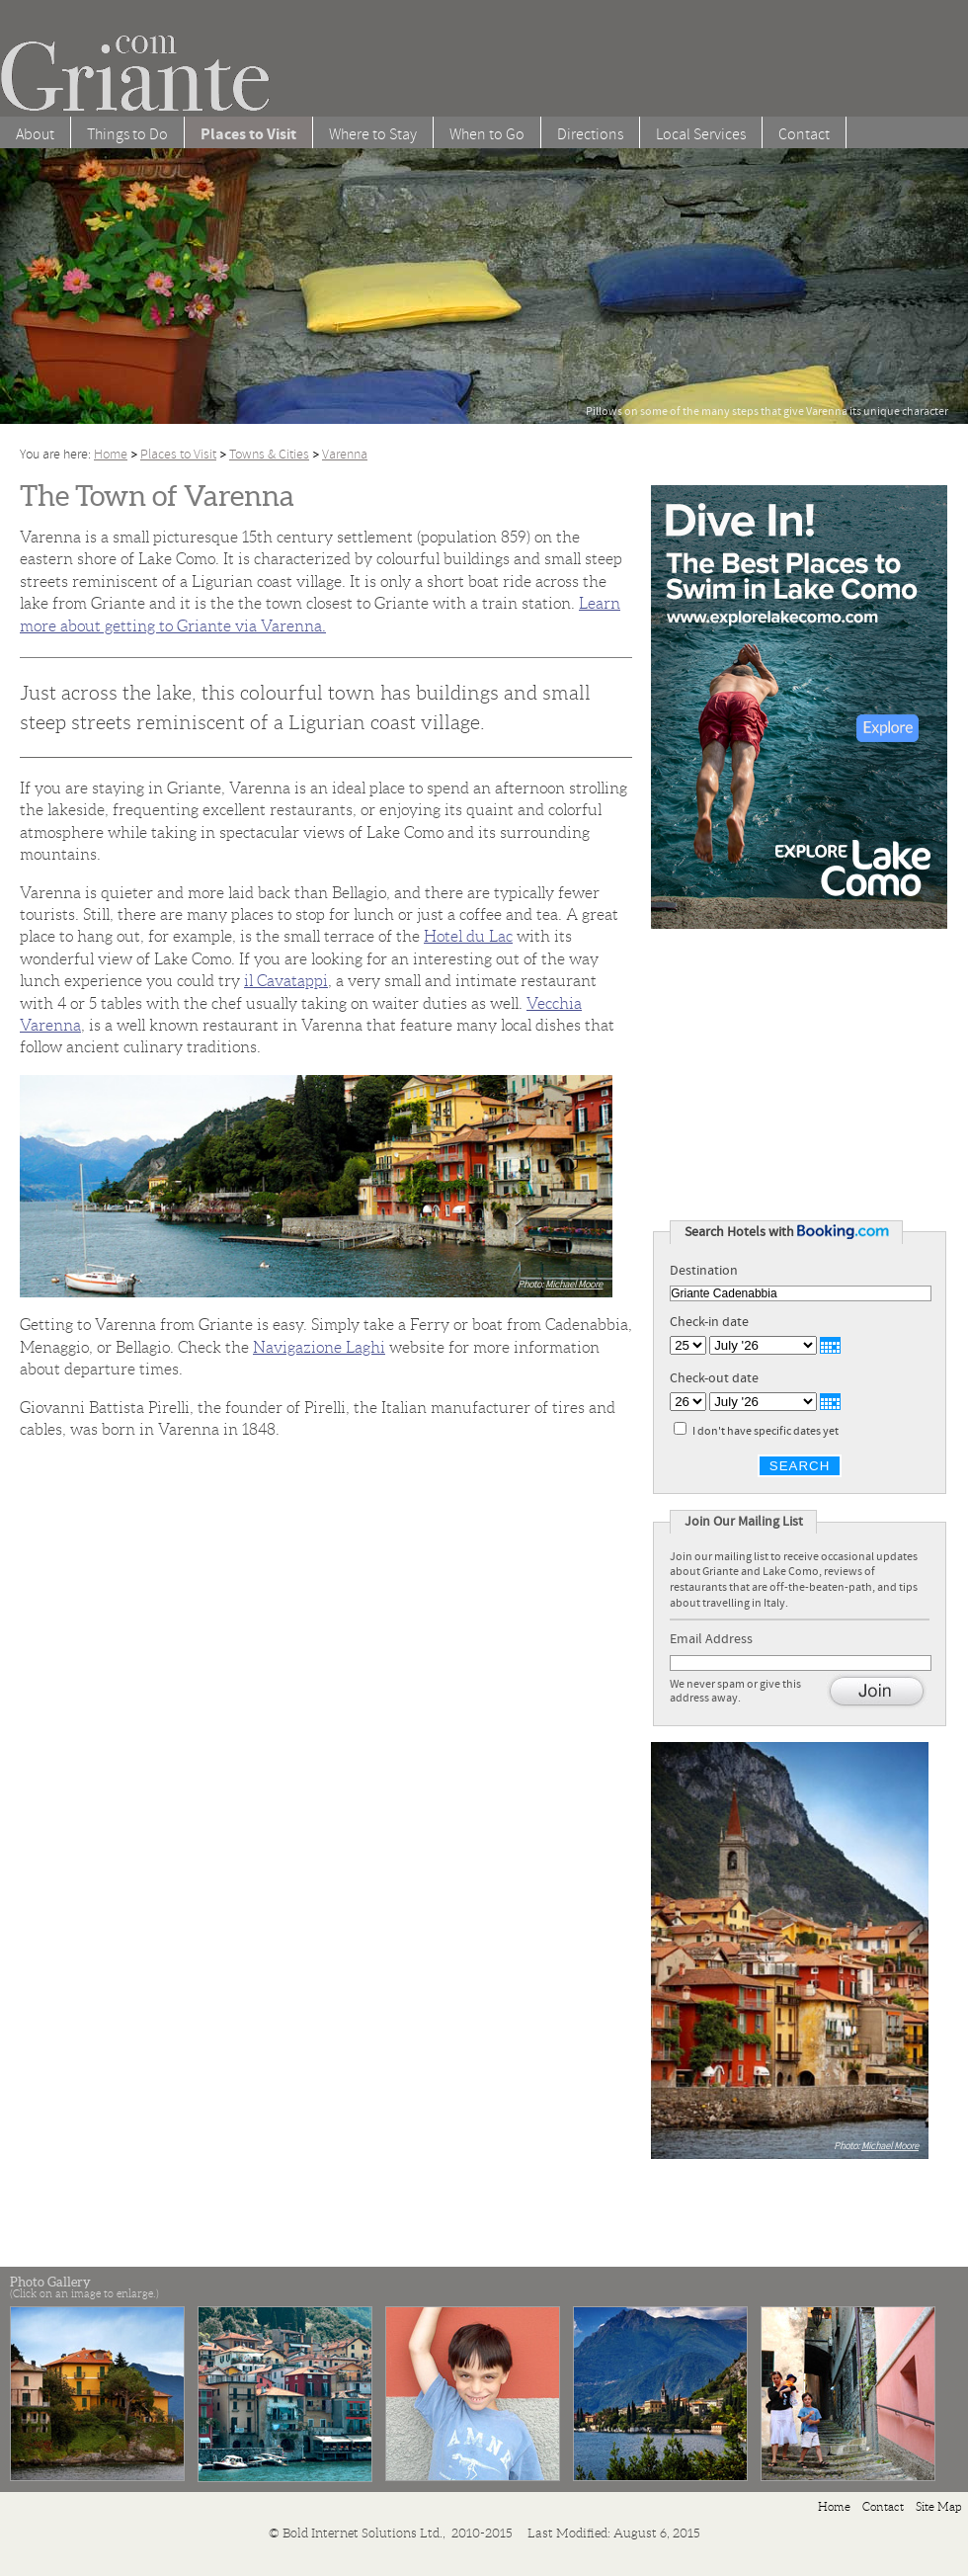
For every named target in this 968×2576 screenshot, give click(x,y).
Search (800, 1465)
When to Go (486, 134)
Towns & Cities (269, 454)
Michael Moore (574, 1284)
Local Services (701, 134)
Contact (804, 134)
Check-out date (714, 1378)
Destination (704, 1271)
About (35, 134)
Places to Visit (178, 454)
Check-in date (709, 1322)
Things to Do (127, 134)
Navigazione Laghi (319, 1347)
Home (110, 454)
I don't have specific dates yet (765, 1431)
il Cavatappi (286, 980)
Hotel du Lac (468, 936)
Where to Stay (373, 134)
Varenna (344, 454)
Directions (590, 134)
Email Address (717, 1639)
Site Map (939, 2506)
